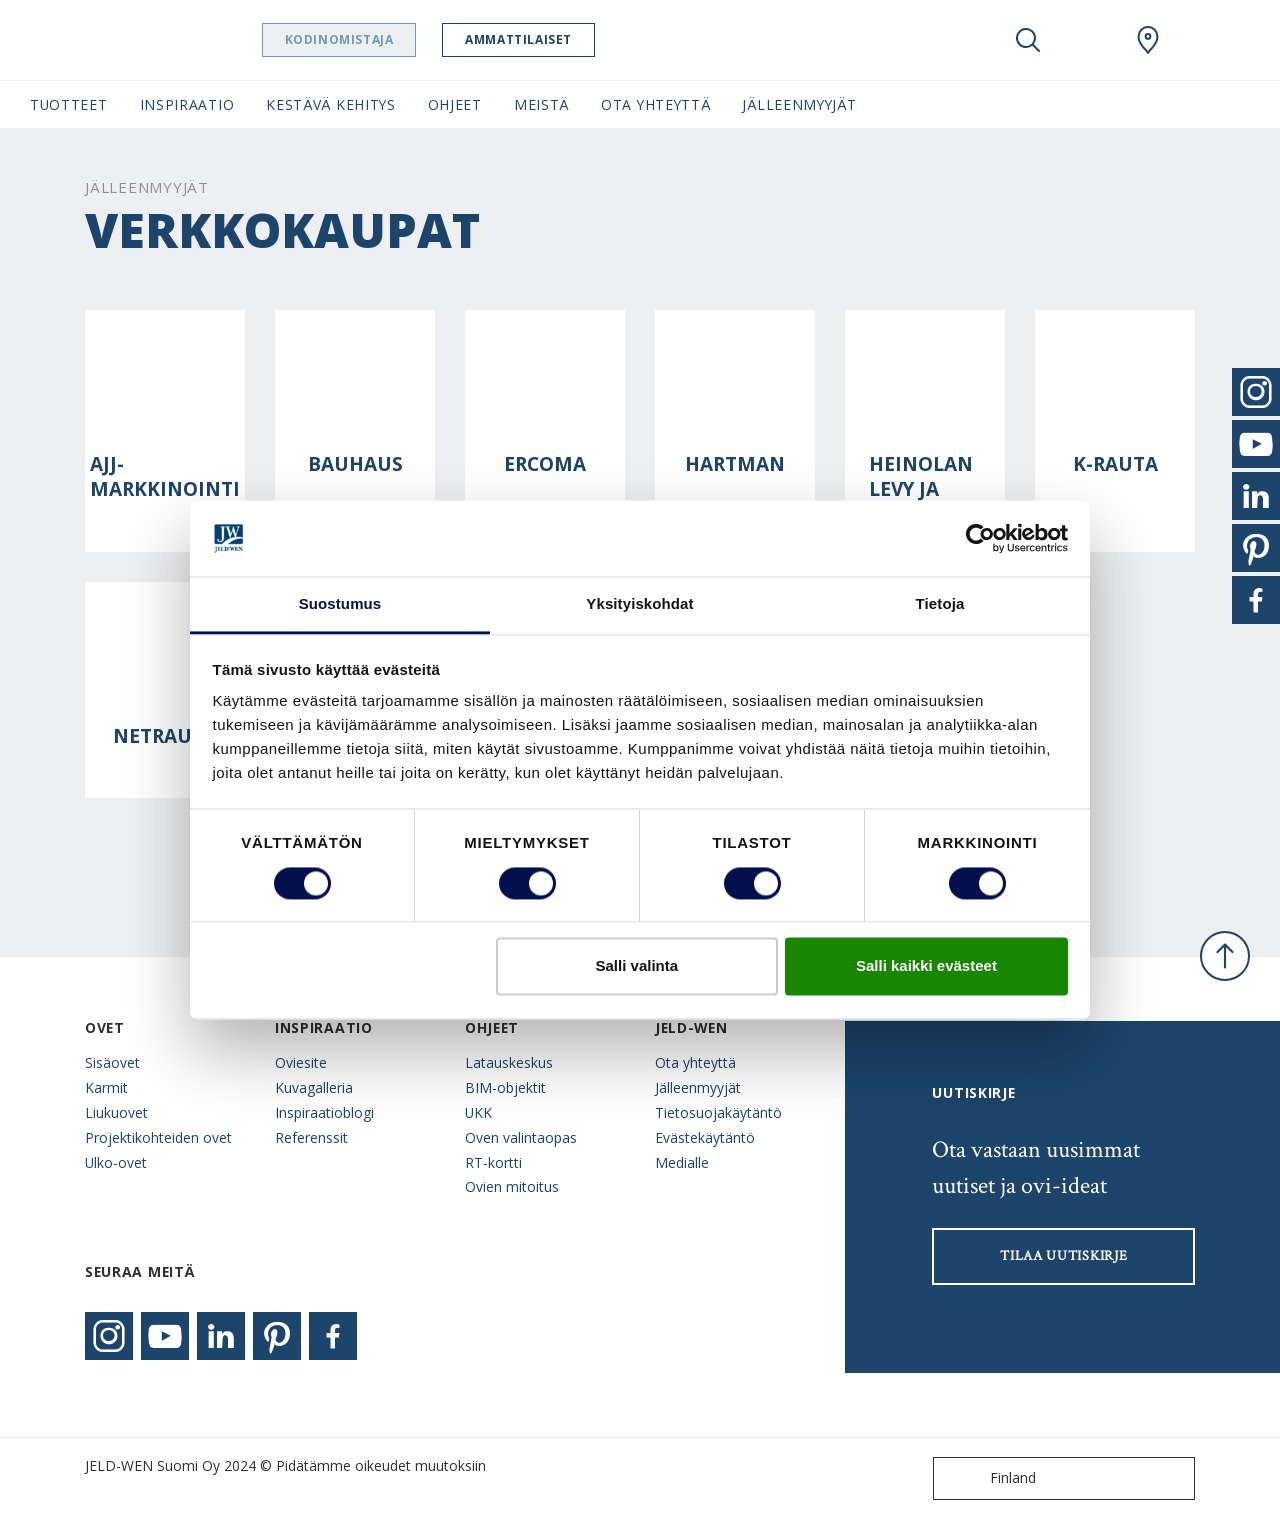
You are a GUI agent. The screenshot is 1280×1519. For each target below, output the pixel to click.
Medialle (682, 1162)
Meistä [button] (541, 104)
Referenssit (311, 1137)
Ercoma (545, 464)
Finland (989, 1478)
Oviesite (301, 1062)
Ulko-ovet (116, 1162)
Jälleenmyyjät (698, 1087)
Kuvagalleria (314, 1087)
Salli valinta (637, 966)
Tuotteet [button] (69, 104)
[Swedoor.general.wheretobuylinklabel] (1148, 40)
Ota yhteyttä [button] (655, 104)
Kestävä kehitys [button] (330, 104)
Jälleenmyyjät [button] (799, 104)
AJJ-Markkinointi (165, 477)
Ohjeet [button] (455, 104)
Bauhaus (355, 464)
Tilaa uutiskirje (1063, 1256)
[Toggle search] (1028, 40)
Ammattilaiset (557, 39)
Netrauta (165, 736)
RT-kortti (493, 1162)
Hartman (735, 464)
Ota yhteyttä (695, 1062)
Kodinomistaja (377, 39)
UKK (478, 1112)
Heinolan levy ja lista (921, 490)
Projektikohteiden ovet (158, 1137)
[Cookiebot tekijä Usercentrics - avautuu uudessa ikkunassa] (980, 538)
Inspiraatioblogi (324, 1112)
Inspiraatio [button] (187, 104)
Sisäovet (112, 1062)
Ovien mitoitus (512, 1186)
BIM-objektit (505, 1087)
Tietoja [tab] (940, 604)
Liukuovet (116, 1112)
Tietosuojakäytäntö (718, 1112)
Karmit (106, 1087)
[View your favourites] (1088, 40)
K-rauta (1115, 464)
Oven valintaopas (521, 1137)
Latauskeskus (509, 1062)
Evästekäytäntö (705, 1137)
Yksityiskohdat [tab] (639, 604)
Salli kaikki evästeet (926, 966)
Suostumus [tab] (340, 604)
